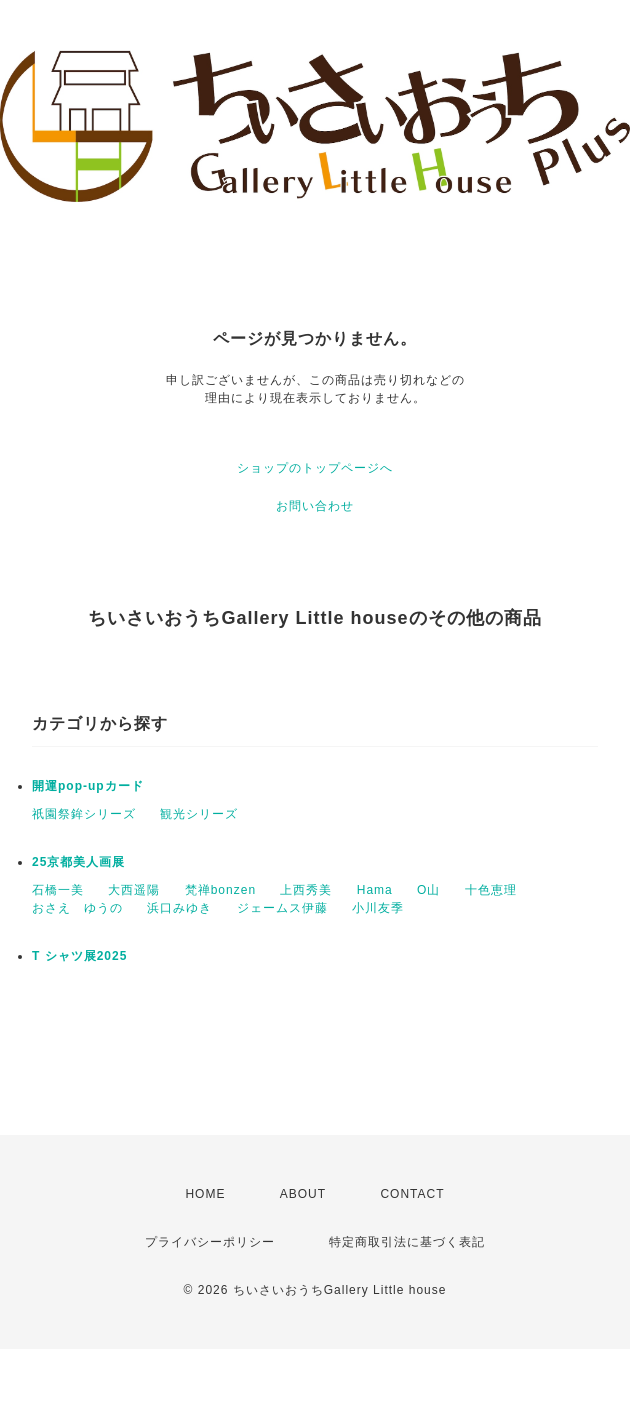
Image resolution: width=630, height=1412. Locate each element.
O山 (428, 890)
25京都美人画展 (78, 862)
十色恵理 (491, 890)
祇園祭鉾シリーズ (84, 814)
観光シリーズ (199, 814)
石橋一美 (58, 890)
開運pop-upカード (88, 786)
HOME (205, 1194)
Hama (375, 890)
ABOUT (303, 1194)
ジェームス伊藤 (282, 908)
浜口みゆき (179, 908)
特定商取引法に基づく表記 (407, 1242)
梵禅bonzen (220, 890)
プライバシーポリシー (210, 1242)
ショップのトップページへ (315, 468)
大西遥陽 (134, 890)
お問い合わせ (315, 506)
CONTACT (412, 1194)
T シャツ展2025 (79, 956)
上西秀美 (306, 890)
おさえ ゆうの (77, 908)
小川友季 (378, 908)
